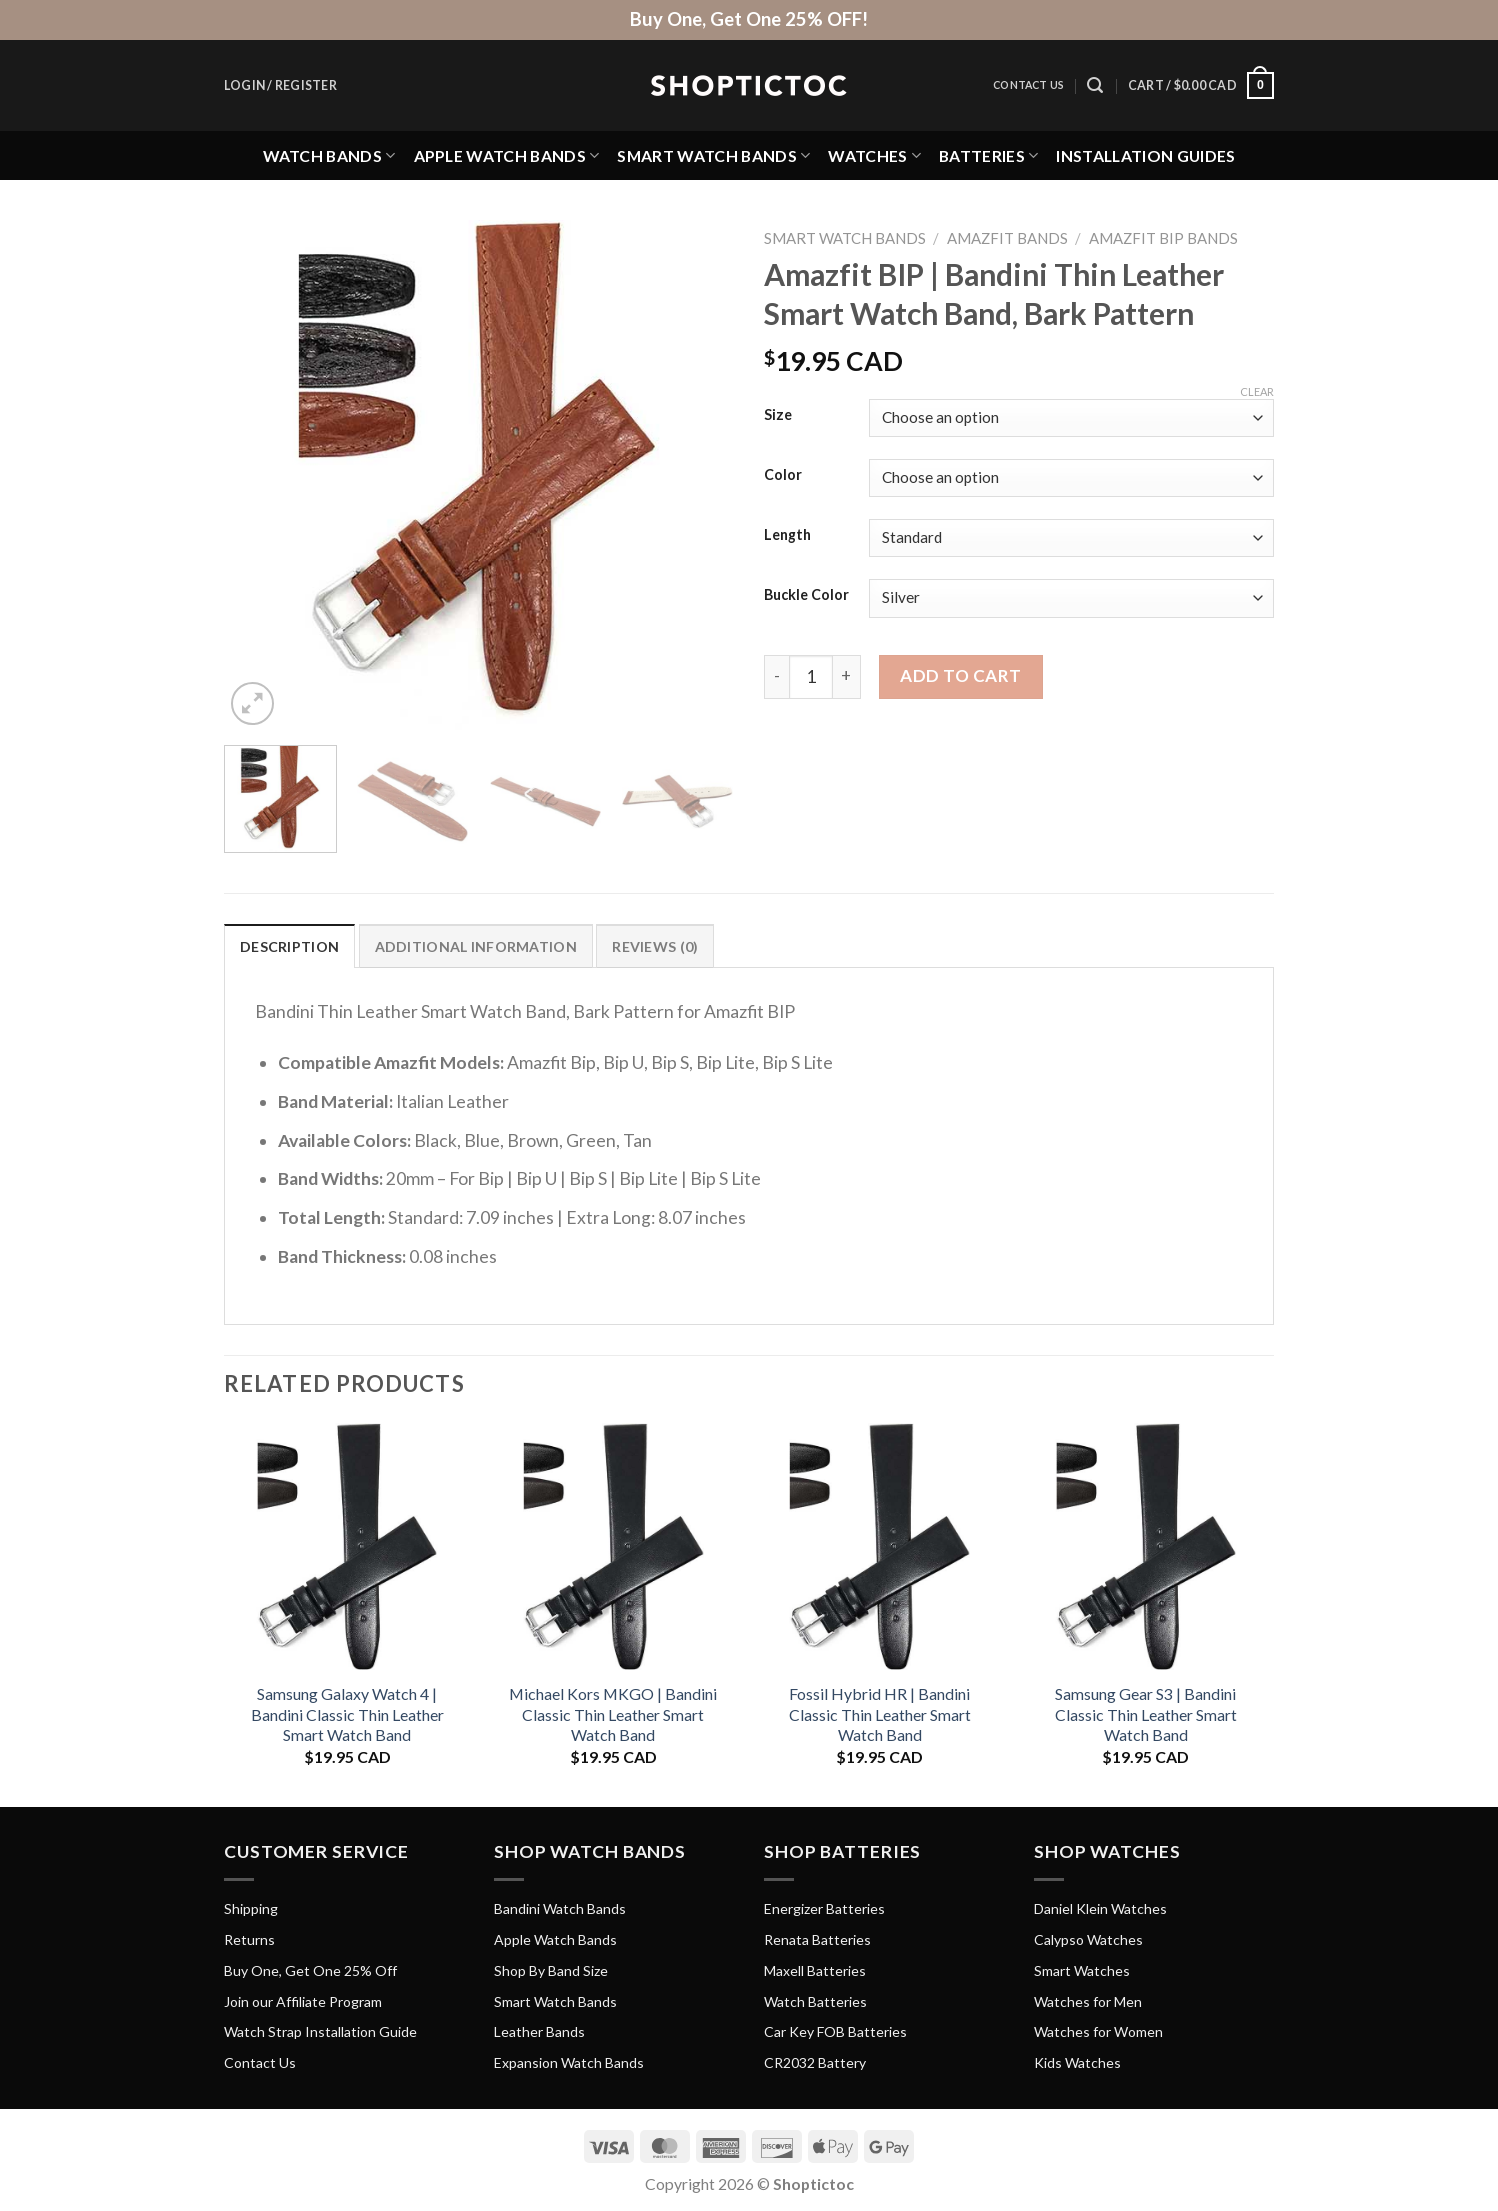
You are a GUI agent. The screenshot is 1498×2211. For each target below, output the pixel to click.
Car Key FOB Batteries (835, 2031)
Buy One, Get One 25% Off (310, 1970)
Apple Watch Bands (507, 155)
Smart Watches (1082, 1970)
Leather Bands (539, 2031)
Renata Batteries (817, 1939)
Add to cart (961, 675)
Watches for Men (1088, 2001)
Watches (874, 155)
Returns (249, 1939)
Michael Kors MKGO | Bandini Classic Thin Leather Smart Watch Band (613, 1714)
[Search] (1095, 85)
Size (778, 415)
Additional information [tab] (476, 946)
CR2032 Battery (815, 2062)
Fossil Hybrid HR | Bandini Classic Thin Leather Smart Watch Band (880, 1714)
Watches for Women (1098, 2031)
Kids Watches (1077, 2062)
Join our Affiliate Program (303, 2001)
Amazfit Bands (1007, 238)
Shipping (251, 1908)
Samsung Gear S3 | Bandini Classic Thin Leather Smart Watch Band (1146, 1714)
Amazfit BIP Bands (1163, 238)
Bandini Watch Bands (560, 1908)
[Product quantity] (811, 677)
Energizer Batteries (824, 1908)
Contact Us (1028, 85)
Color (783, 475)
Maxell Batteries (815, 1970)
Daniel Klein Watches (1100, 1908)
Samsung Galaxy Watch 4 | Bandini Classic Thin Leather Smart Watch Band (347, 1714)
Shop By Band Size (551, 1970)
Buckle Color (806, 595)
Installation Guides (1145, 155)
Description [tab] (289, 946)
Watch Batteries (815, 2001)
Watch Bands (329, 155)
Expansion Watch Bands (569, 2062)
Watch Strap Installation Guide (320, 2031)
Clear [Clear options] (1257, 391)
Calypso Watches (1088, 1939)
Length (787, 535)
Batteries (988, 155)
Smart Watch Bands (713, 155)
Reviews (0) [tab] (655, 946)
